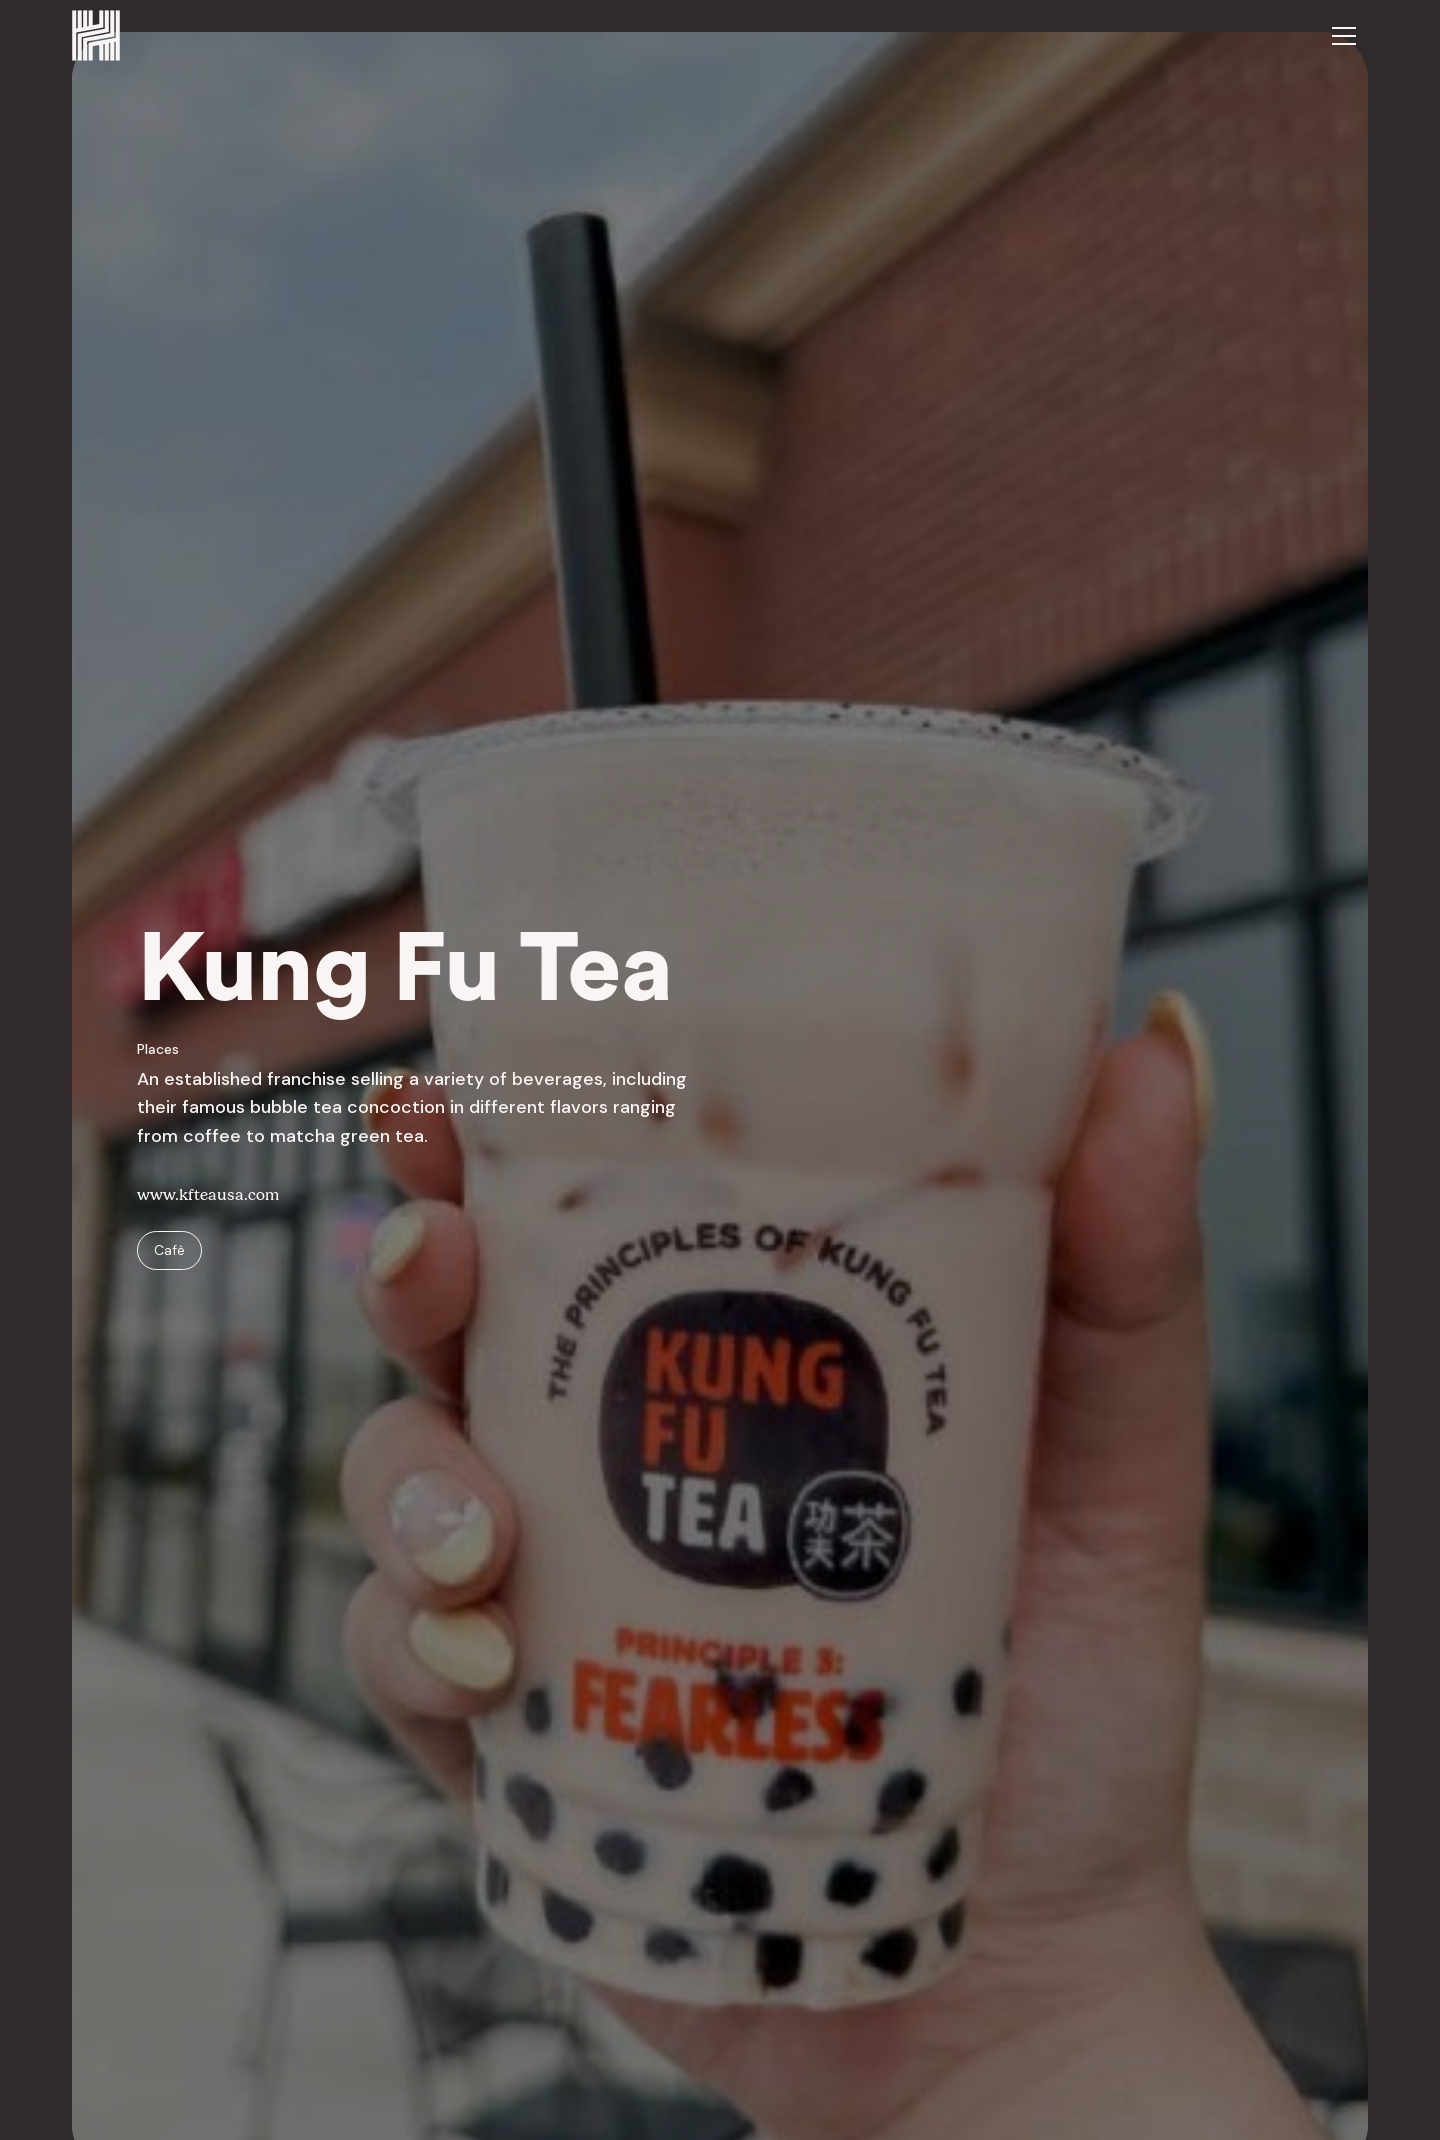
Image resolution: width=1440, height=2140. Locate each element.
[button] (1344, 36)
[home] (96, 35)
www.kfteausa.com (208, 1195)
